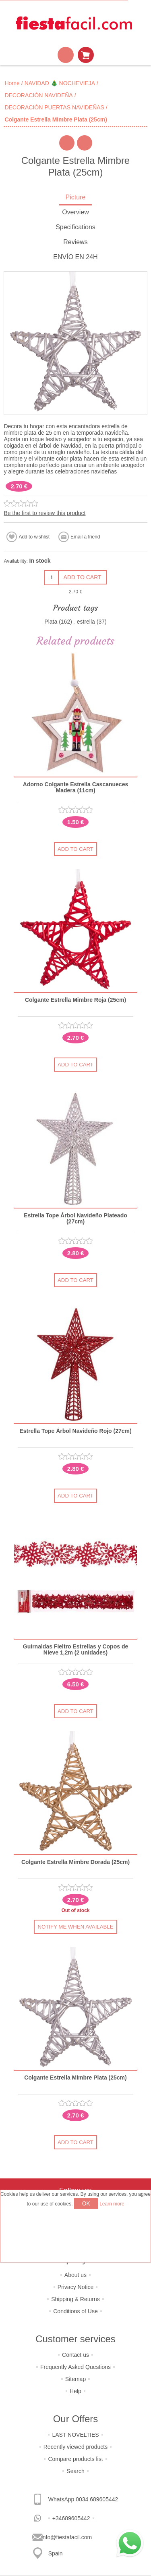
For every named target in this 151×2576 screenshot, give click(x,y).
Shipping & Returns (75, 2299)
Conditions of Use (75, 2311)
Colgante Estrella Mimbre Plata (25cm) (75, 2078)
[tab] (75, 198)
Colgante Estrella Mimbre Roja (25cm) (75, 1000)
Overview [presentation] (75, 212)
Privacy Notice (75, 2287)
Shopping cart (86, 55)
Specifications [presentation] (75, 227)
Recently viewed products (75, 2447)
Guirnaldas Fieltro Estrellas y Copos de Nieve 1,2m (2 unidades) (75, 1650)
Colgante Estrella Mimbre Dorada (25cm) (75, 1862)
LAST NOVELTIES (75, 2434)
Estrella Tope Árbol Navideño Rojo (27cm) (75, 1431)
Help (75, 2391)
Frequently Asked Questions (75, 2367)
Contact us (75, 2355)
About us (75, 2275)
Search (75, 2471)
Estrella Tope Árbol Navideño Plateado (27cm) (75, 1219)
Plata (50, 621)
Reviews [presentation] (75, 242)
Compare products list (75, 2459)
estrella (86, 621)
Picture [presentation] (76, 197)
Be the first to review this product (44, 513)
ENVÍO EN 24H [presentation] (75, 256)
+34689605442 (71, 2518)
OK (86, 2203)
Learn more (111, 2204)
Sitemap (75, 2379)
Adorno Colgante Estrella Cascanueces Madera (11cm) (75, 787)
